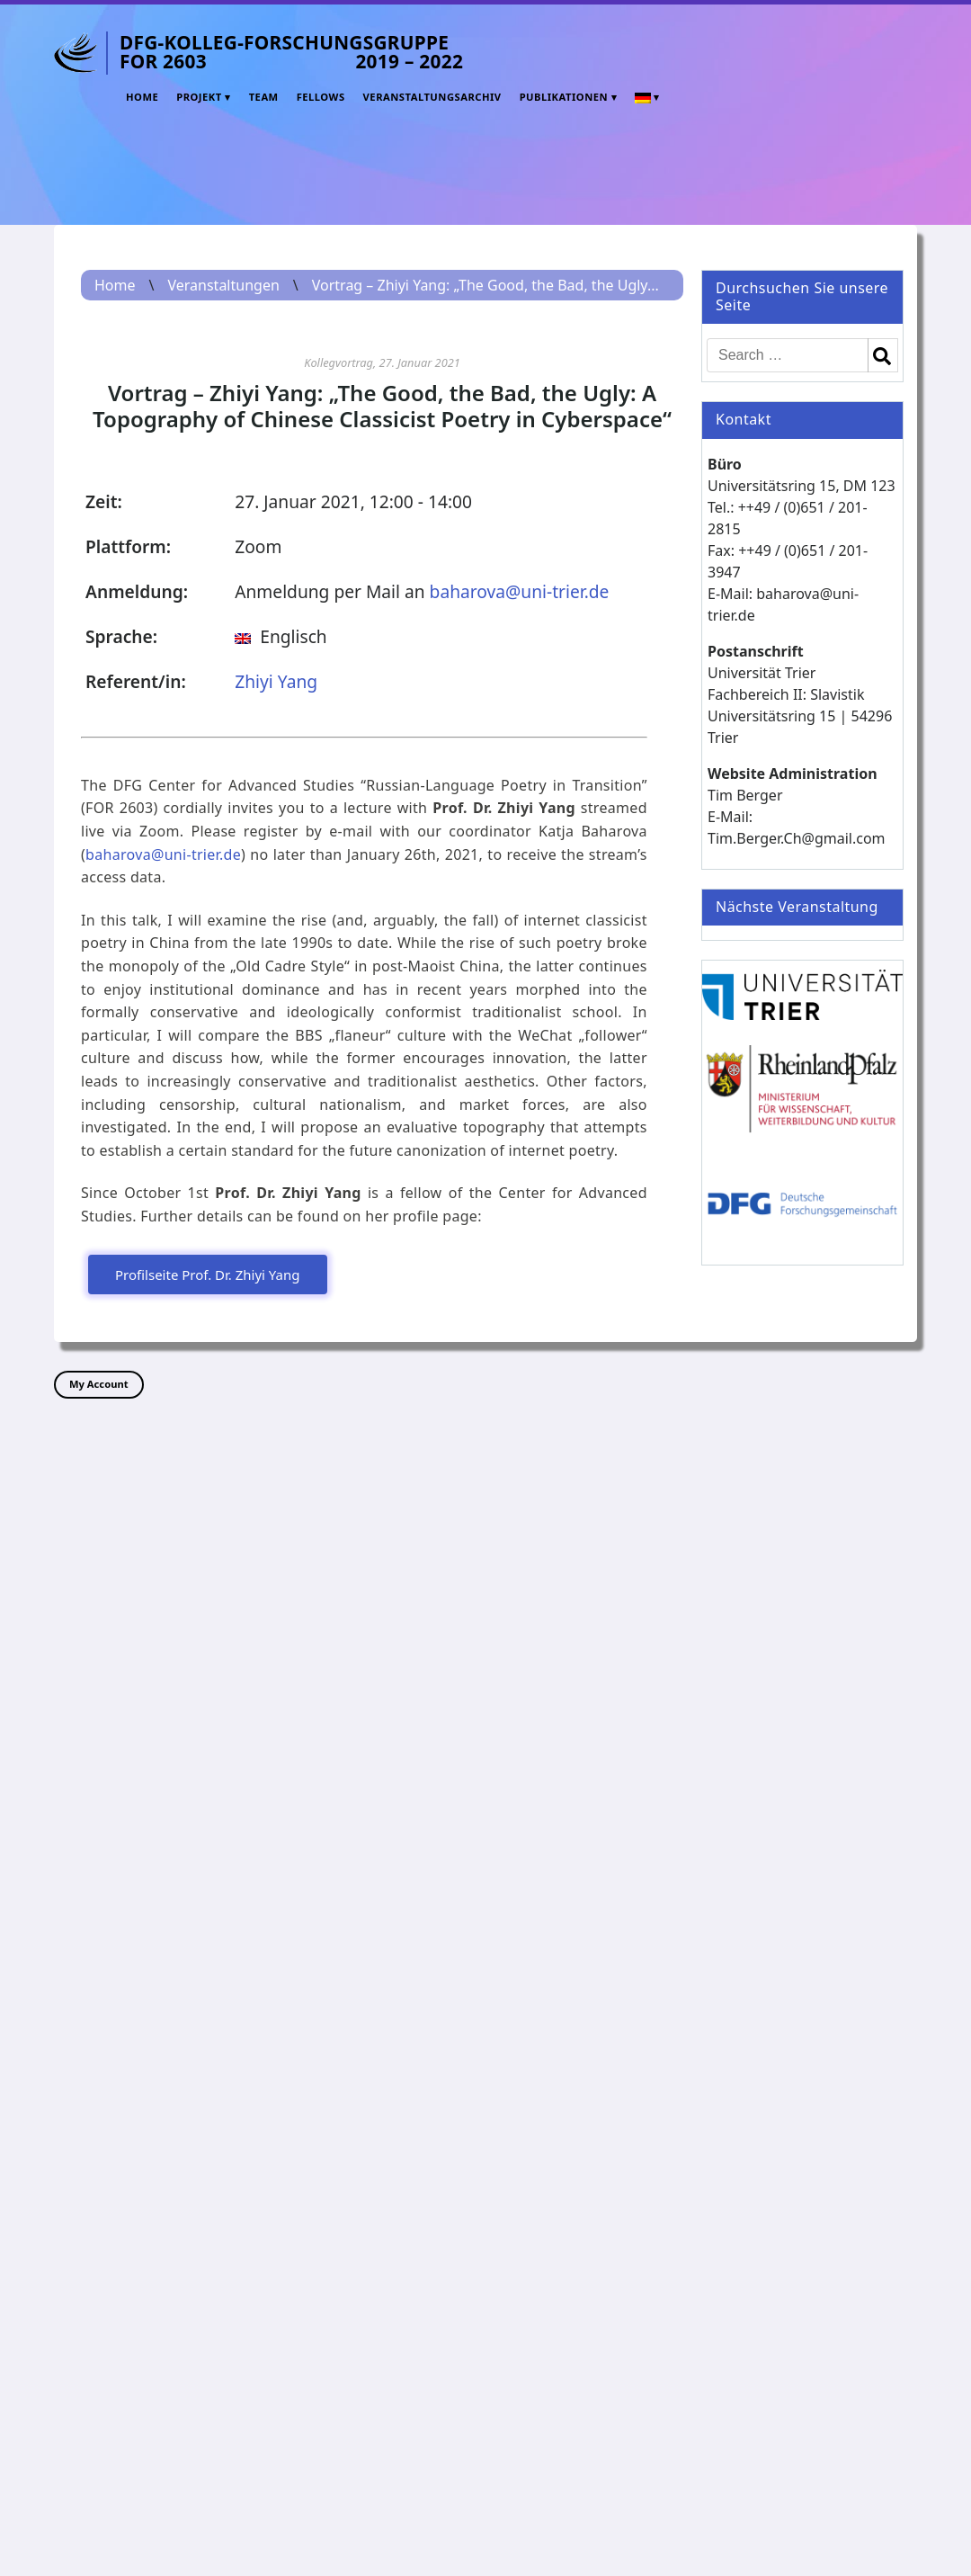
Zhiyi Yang (276, 681)
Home (142, 96)
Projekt (199, 96)
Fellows (321, 96)
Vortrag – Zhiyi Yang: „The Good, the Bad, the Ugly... (485, 285)
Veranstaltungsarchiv (432, 96)
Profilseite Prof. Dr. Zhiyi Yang (207, 1275)
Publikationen (564, 96)
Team (264, 96)
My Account (99, 1384)
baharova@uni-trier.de (520, 591)
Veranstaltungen (223, 285)
